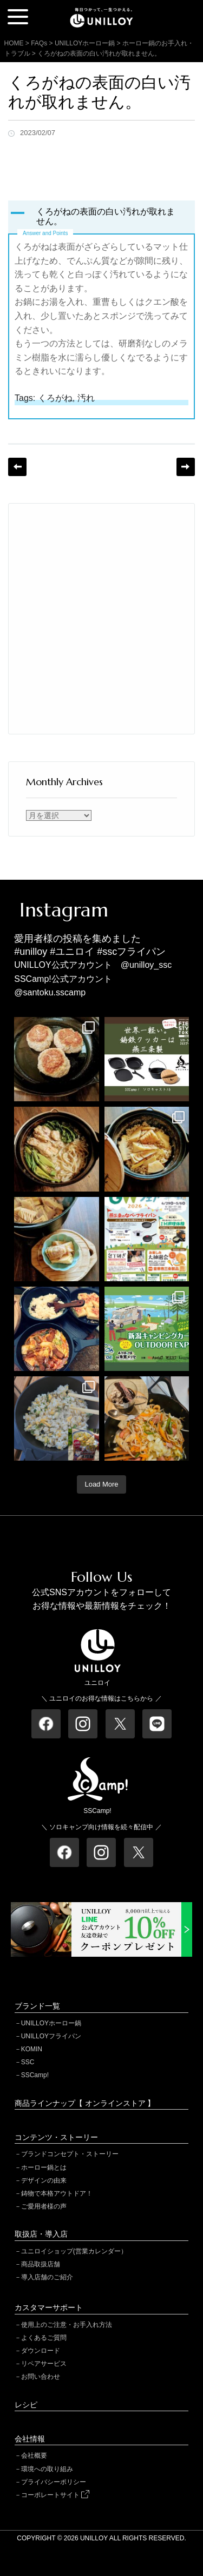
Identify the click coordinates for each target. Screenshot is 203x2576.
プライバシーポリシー (53, 2482)
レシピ (26, 2404)
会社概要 (34, 2455)
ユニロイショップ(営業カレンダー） (74, 2251)
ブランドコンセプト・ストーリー (70, 2154)
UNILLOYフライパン (51, 2036)
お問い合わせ (40, 2376)
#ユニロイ (72, 951)
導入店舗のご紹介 (47, 2277)
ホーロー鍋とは (44, 2167)
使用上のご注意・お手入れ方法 (66, 2325)
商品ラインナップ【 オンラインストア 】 (85, 2103)
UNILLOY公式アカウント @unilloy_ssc (93, 964)
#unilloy (30, 951)
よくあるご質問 (44, 2337)
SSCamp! (35, 2075)
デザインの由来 (44, 2180)
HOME (14, 43)
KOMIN (31, 2049)
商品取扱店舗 (40, 2264)
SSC (28, 2062)
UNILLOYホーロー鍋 (51, 2023)
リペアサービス (44, 2363)
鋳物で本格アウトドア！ (57, 2193)
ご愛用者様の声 (44, 2206)
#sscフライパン (131, 951)
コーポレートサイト (55, 2495)
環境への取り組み (47, 2469)
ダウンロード (40, 2350)
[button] (101, 216)
